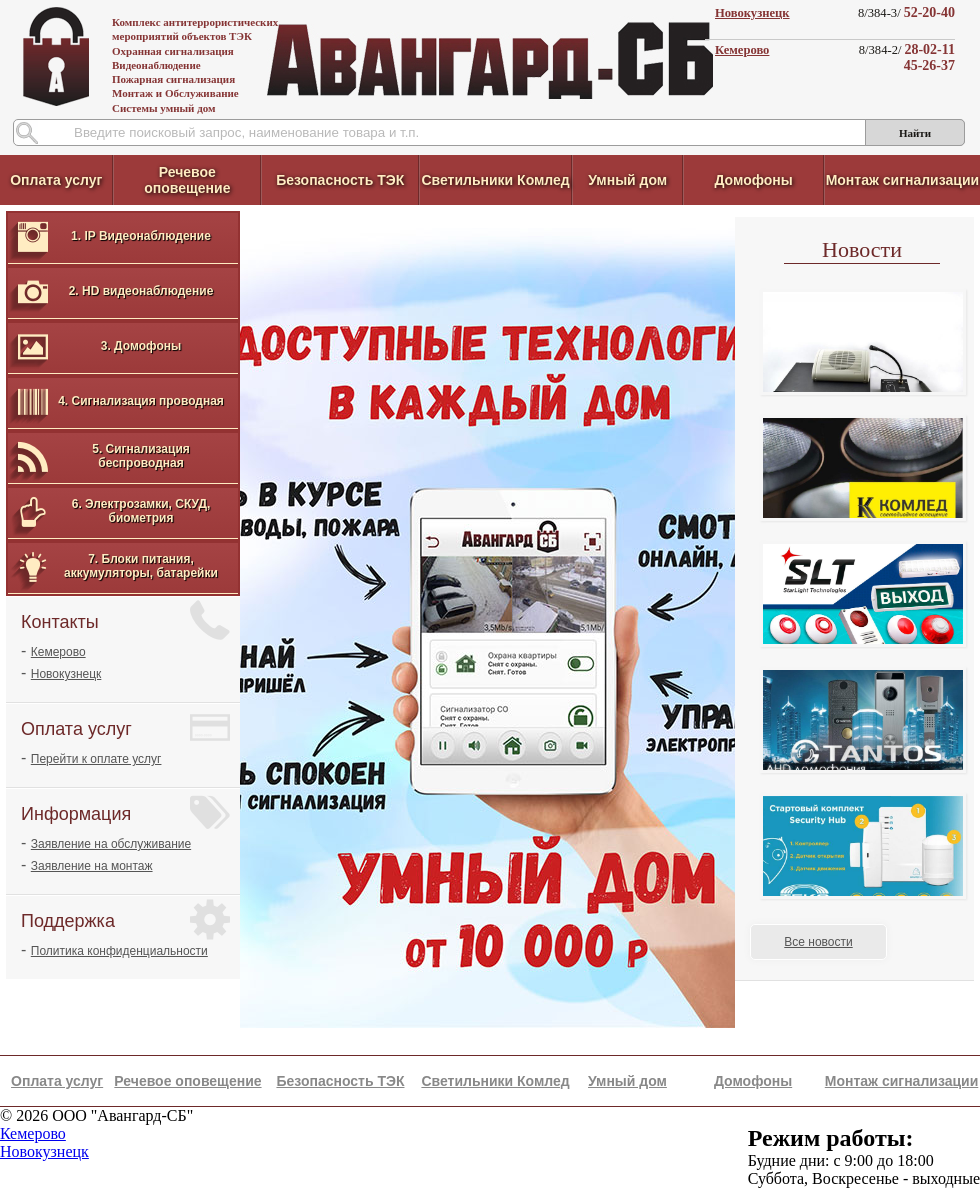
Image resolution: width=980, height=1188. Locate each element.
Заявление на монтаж (92, 866)
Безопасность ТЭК (340, 180)
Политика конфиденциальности (119, 951)
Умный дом (627, 180)
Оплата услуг (56, 180)
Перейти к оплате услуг (96, 759)
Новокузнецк (752, 13)
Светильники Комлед (495, 180)
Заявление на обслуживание (111, 844)
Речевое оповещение (187, 180)
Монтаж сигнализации (902, 180)
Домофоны (753, 180)
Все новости (818, 942)
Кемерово (742, 50)
